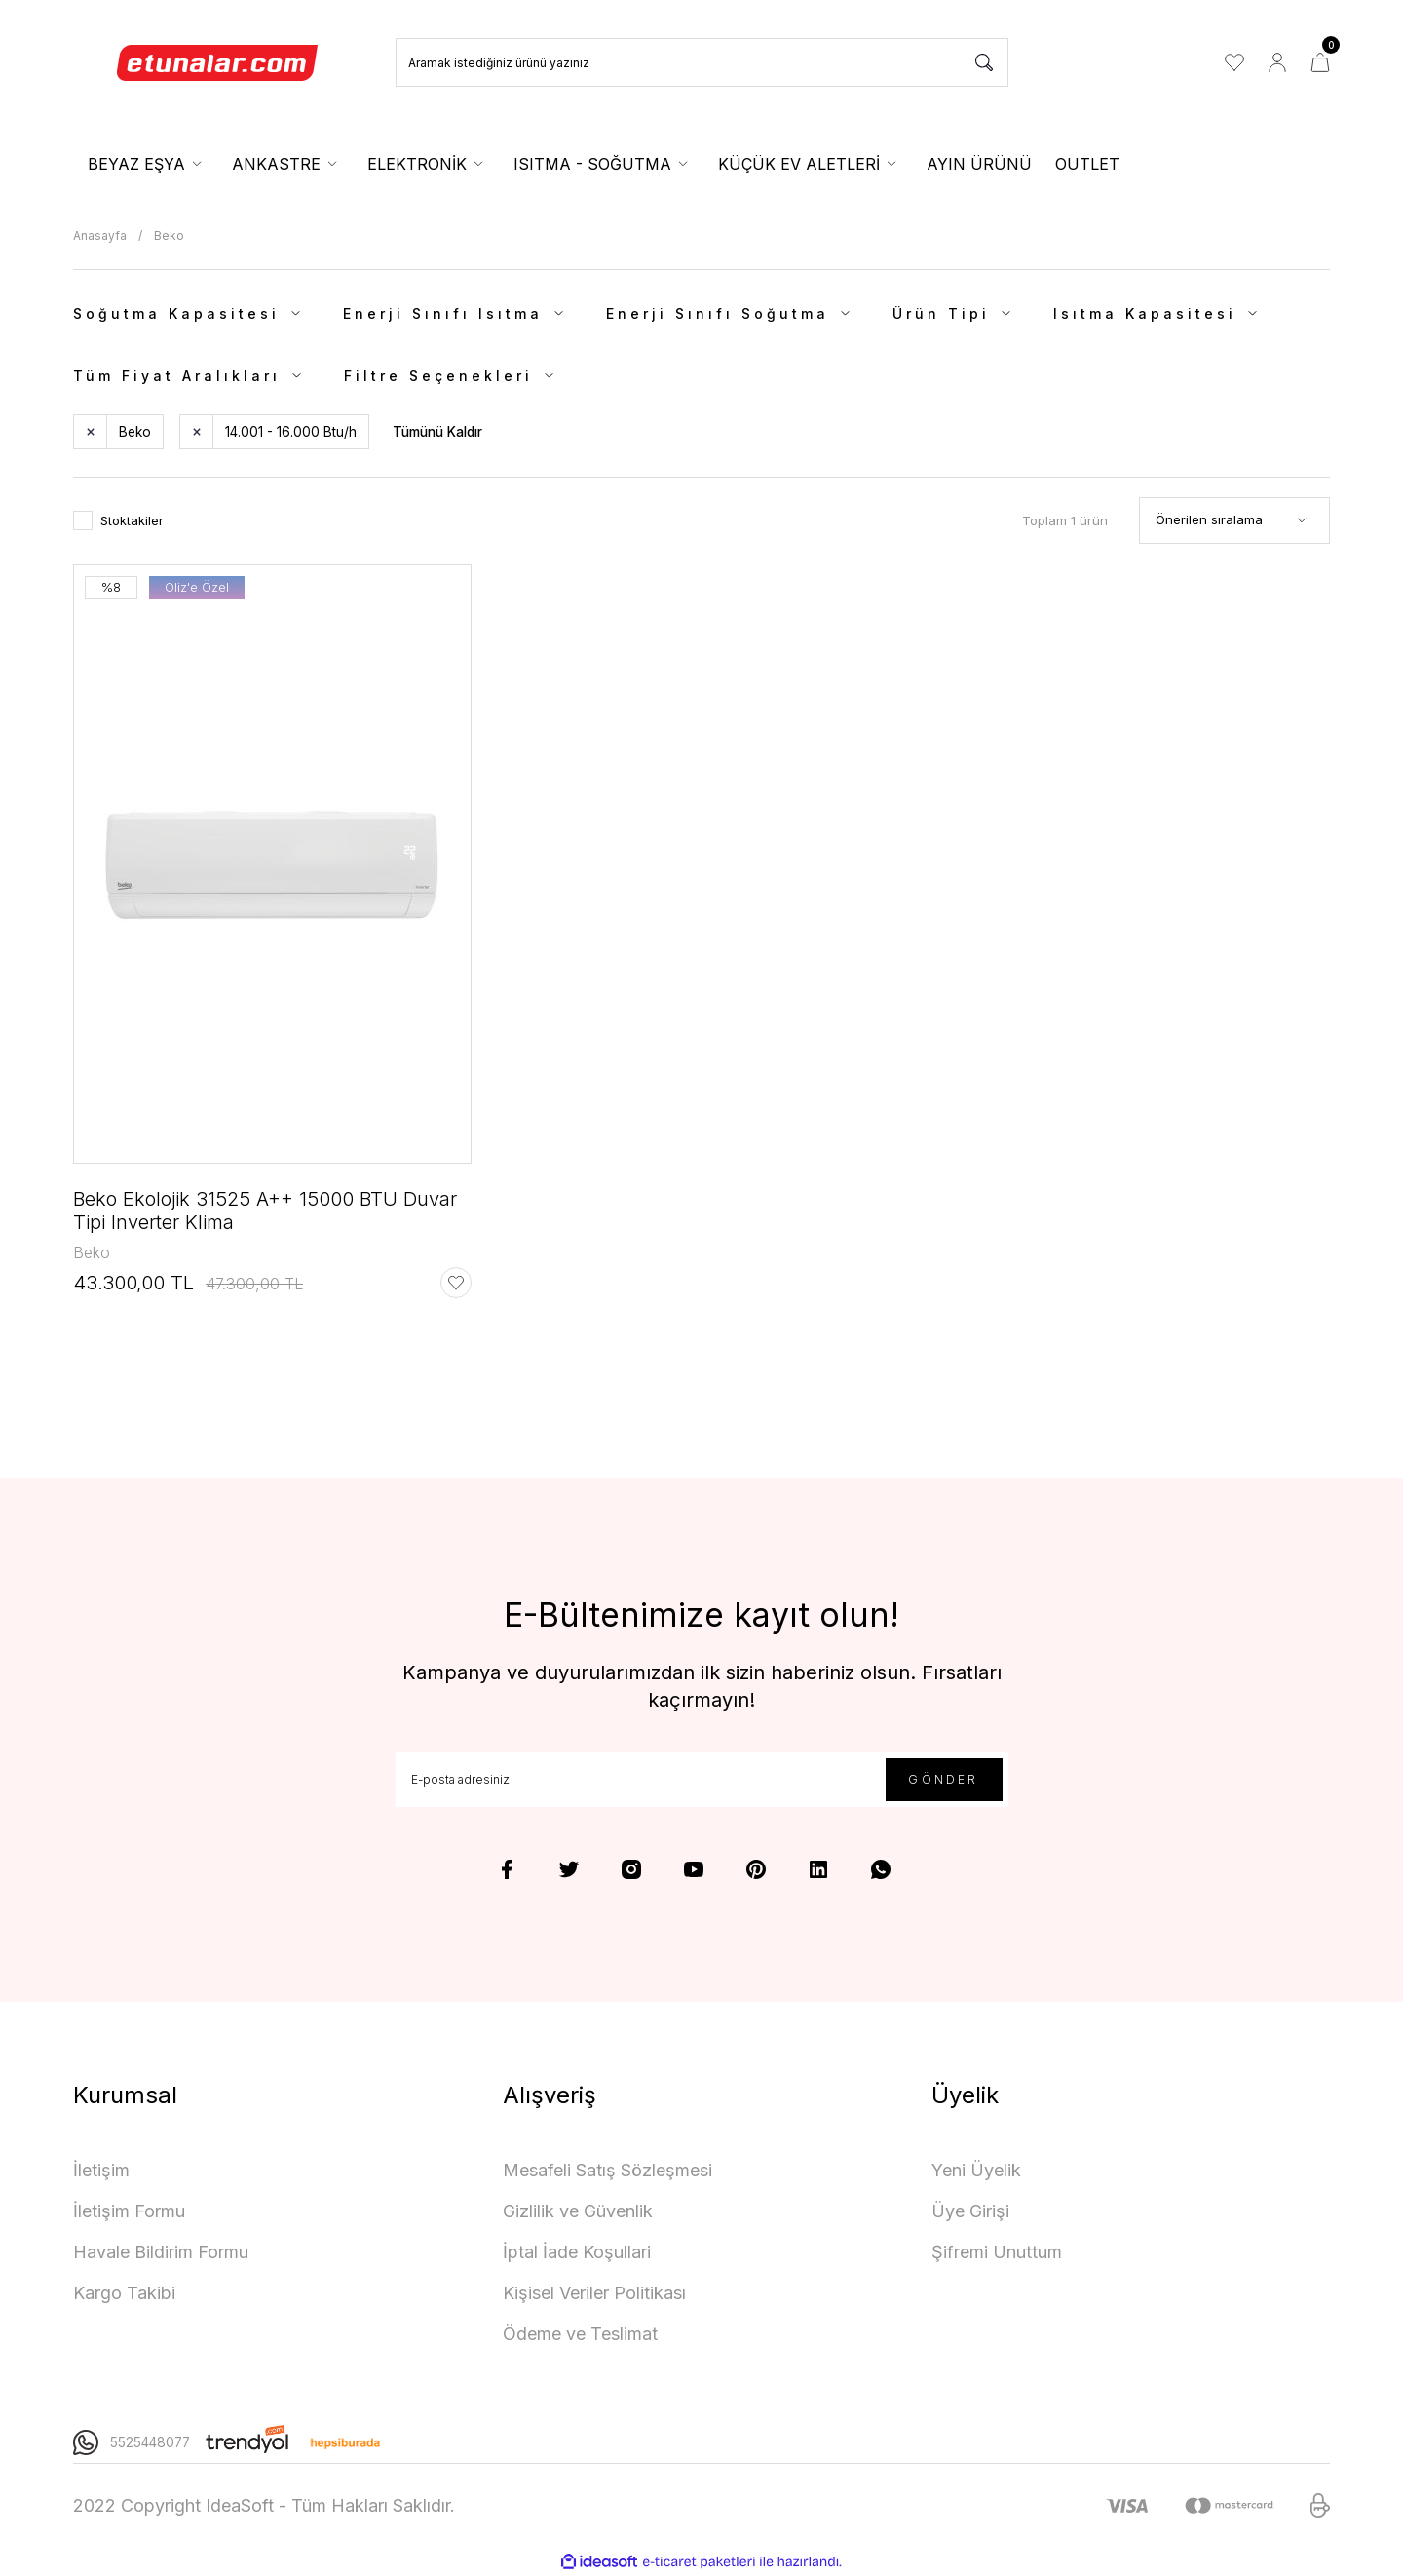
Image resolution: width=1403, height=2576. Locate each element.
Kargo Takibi (124, 2293)
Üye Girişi (970, 2211)
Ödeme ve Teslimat (580, 2334)
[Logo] (218, 62)
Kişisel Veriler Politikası (594, 2293)
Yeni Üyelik (976, 2170)
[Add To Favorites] (456, 1282)
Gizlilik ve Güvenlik (578, 2211)
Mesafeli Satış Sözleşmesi (607, 2170)
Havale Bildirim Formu (160, 2252)
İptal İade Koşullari (577, 2252)
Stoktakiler (132, 520)
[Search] (702, 62)
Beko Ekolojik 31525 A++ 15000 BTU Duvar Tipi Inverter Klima (265, 1210)
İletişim (101, 2170)
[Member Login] (1277, 62)
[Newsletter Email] (702, 1779)
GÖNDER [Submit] (943, 1779)
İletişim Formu (129, 2211)
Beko (169, 235)
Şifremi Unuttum (996, 2252)
